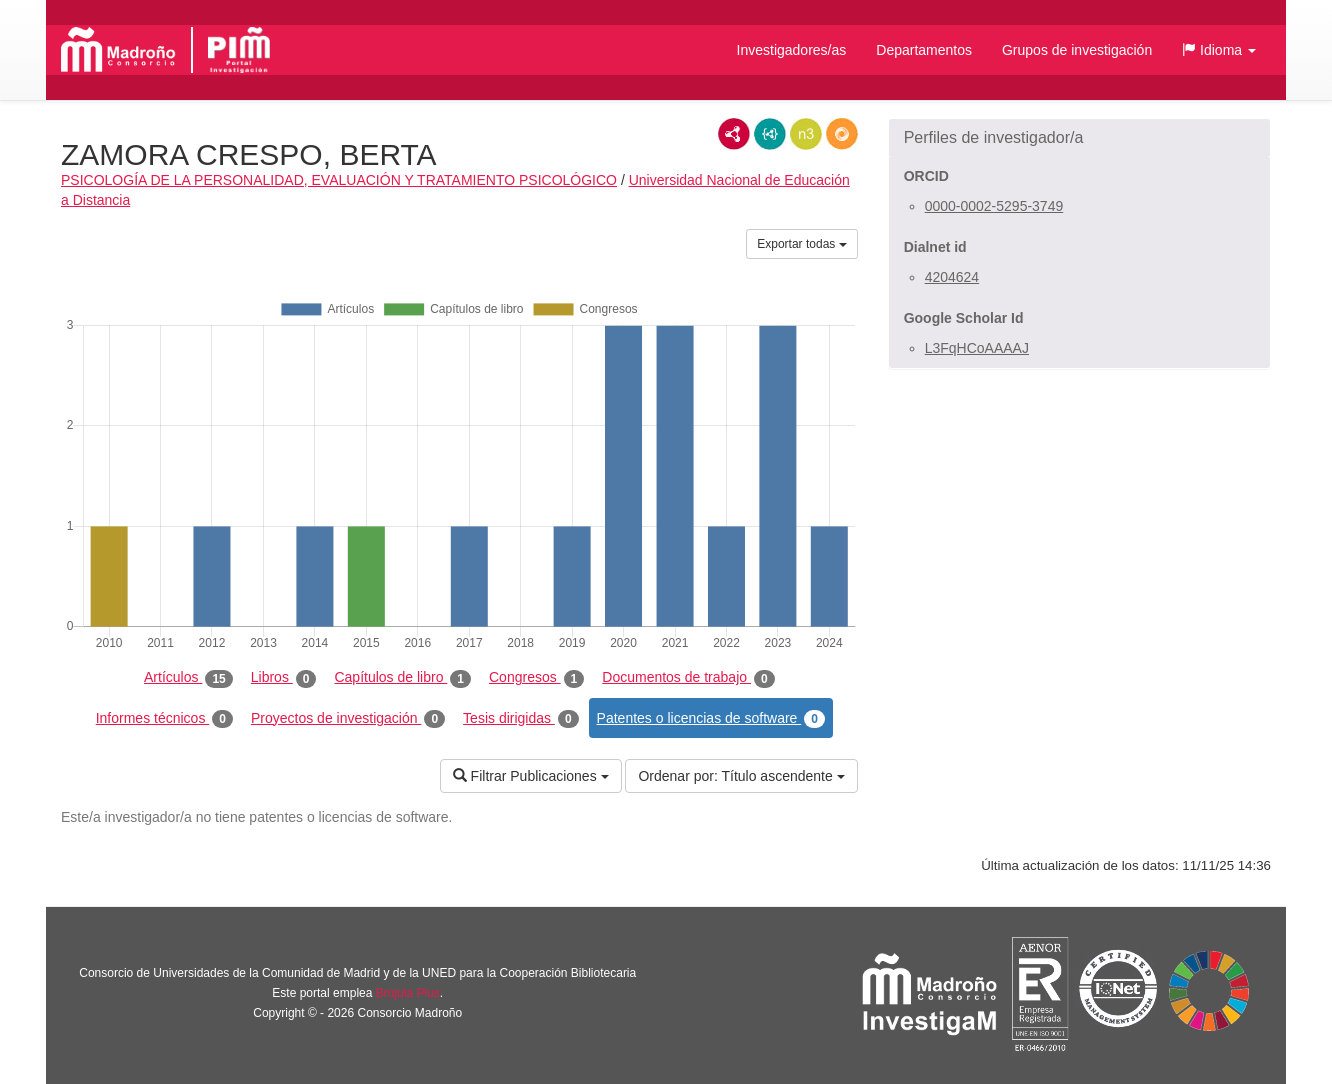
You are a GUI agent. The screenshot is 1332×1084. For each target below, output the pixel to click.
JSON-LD (770, 134)
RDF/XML (734, 134)
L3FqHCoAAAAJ (977, 348)
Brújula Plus (408, 993)
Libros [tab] (284, 678)
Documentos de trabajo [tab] (688, 678)
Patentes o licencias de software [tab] (711, 719)
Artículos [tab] (188, 678)
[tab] (1079, 138)
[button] (1219, 50)
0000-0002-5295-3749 (994, 206)
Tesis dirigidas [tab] (521, 719)
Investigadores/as (792, 50)
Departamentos (924, 50)
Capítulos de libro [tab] (402, 678)
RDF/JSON (842, 134)
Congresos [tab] (536, 678)
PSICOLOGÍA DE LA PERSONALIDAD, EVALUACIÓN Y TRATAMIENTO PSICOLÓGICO (339, 180)
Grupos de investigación (1077, 50)
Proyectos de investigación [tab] (348, 719)
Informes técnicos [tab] (164, 719)
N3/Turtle (806, 134)
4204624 (952, 277)
